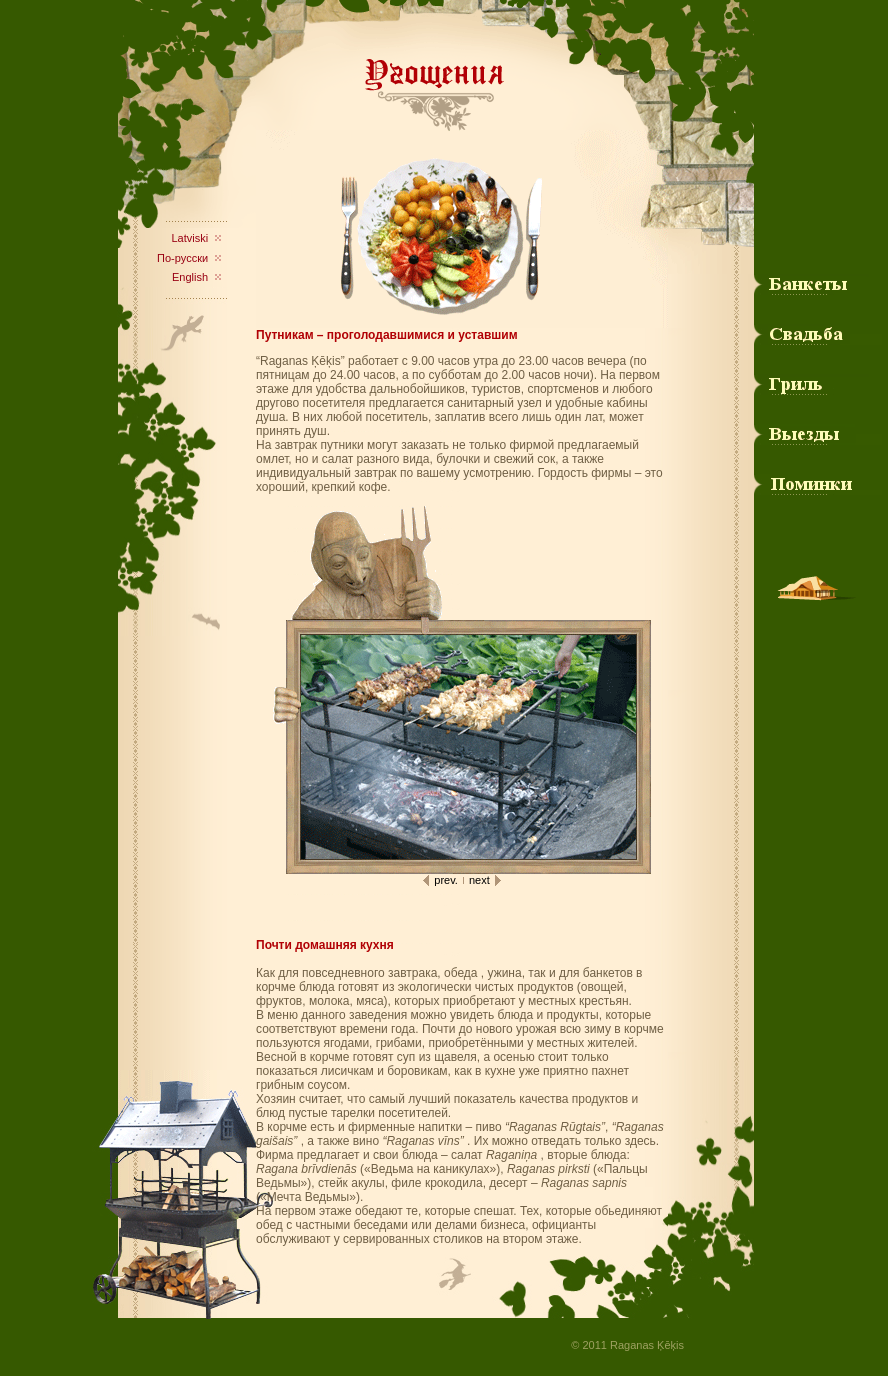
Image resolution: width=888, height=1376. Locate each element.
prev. (446, 880)
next (479, 880)
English (190, 277)
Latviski (189, 238)
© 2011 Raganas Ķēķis (627, 1345)
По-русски (182, 258)
